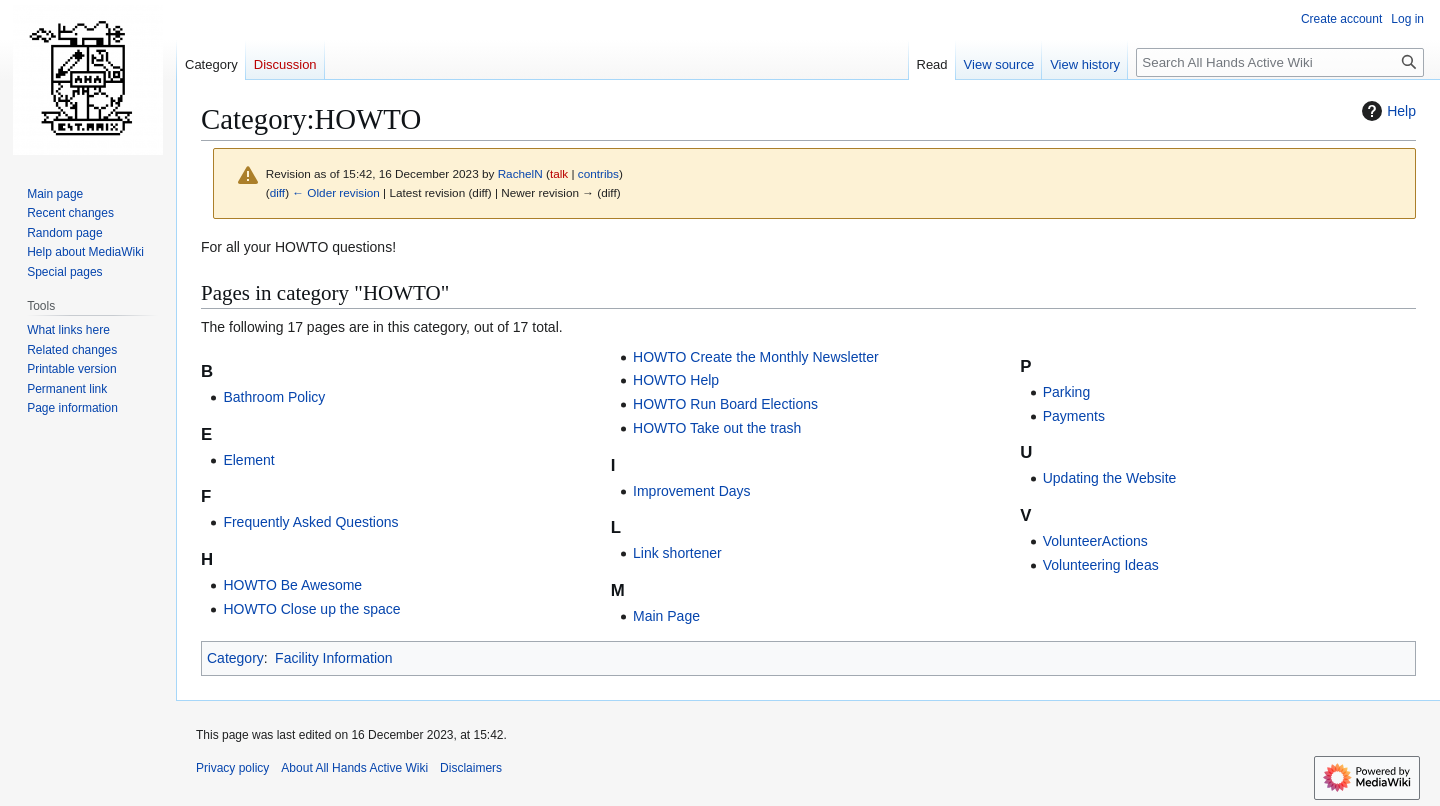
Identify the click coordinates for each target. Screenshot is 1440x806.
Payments (1074, 416)
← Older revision (336, 192)
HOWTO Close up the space (311, 609)
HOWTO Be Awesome (292, 585)
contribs (598, 173)
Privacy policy (232, 768)
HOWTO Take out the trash (717, 428)
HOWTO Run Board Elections (725, 404)
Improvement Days (691, 491)
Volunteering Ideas (1101, 565)
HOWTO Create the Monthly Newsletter (756, 357)
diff (277, 192)
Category (235, 658)
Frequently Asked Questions (310, 522)
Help (1386, 111)
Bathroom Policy (274, 397)
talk (559, 173)
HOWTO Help (676, 380)
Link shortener (677, 553)
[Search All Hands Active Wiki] (1280, 62)
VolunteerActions (1095, 541)
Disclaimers (471, 768)
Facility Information (333, 658)
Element (248, 460)
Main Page (666, 616)
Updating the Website (1110, 478)
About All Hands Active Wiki (354, 768)
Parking (1066, 392)
